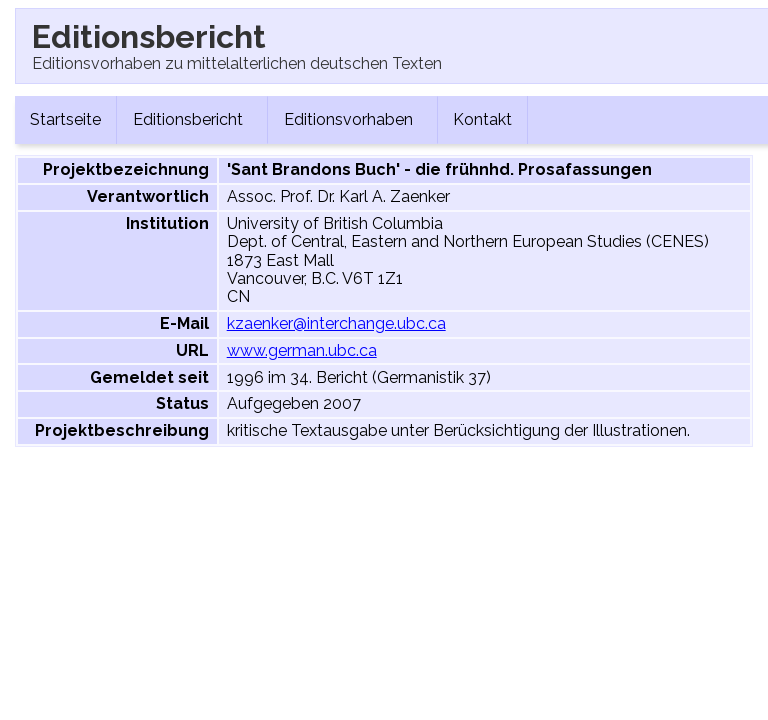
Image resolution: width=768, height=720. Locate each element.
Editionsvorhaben (352, 119)
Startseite (65, 119)
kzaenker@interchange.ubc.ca (336, 323)
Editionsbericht (192, 119)
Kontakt (482, 119)
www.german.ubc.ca (302, 350)
